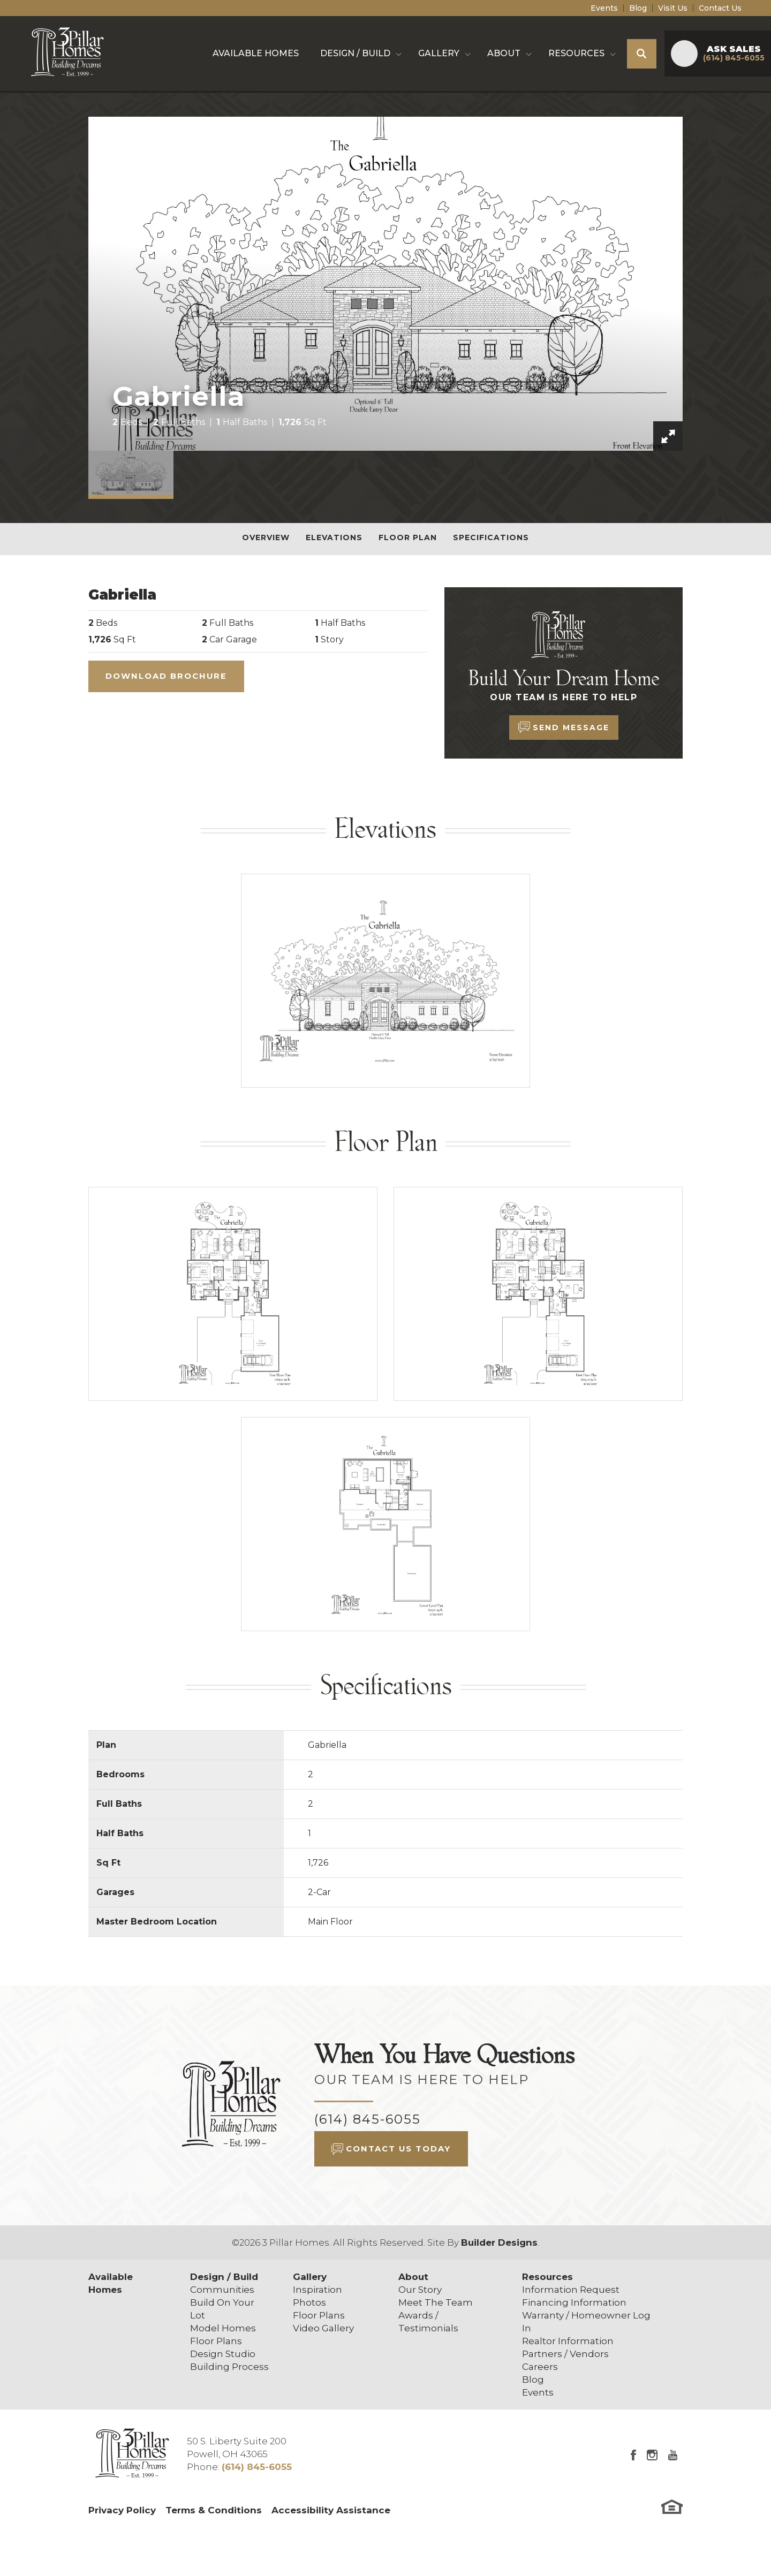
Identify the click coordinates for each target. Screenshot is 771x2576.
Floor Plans (216, 2341)
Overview (266, 537)
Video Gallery (323, 2328)
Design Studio (222, 2353)
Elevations (334, 537)
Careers (540, 2366)
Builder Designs (499, 2242)
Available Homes (256, 53)
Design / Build (224, 2276)
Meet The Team (435, 2302)
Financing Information (574, 2302)
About (413, 2276)
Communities (222, 2289)
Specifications (491, 537)
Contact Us (720, 8)
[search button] (641, 54)
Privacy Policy (122, 2510)
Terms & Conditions (213, 2510)
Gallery (310, 2276)
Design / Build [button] (355, 53)
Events (604, 8)
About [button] (503, 53)
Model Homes (223, 2328)
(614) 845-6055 (367, 2119)
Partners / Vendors (565, 2353)
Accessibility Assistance (330, 2510)
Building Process (229, 2366)
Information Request (570, 2289)
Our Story (420, 2289)
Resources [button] (576, 53)
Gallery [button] (438, 53)
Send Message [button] (571, 727)
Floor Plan (408, 537)
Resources (547, 2276)
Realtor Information (568, 2341)
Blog (638, 8)
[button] (641, 54)
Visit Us (672, 8)
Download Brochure (166, 676)
